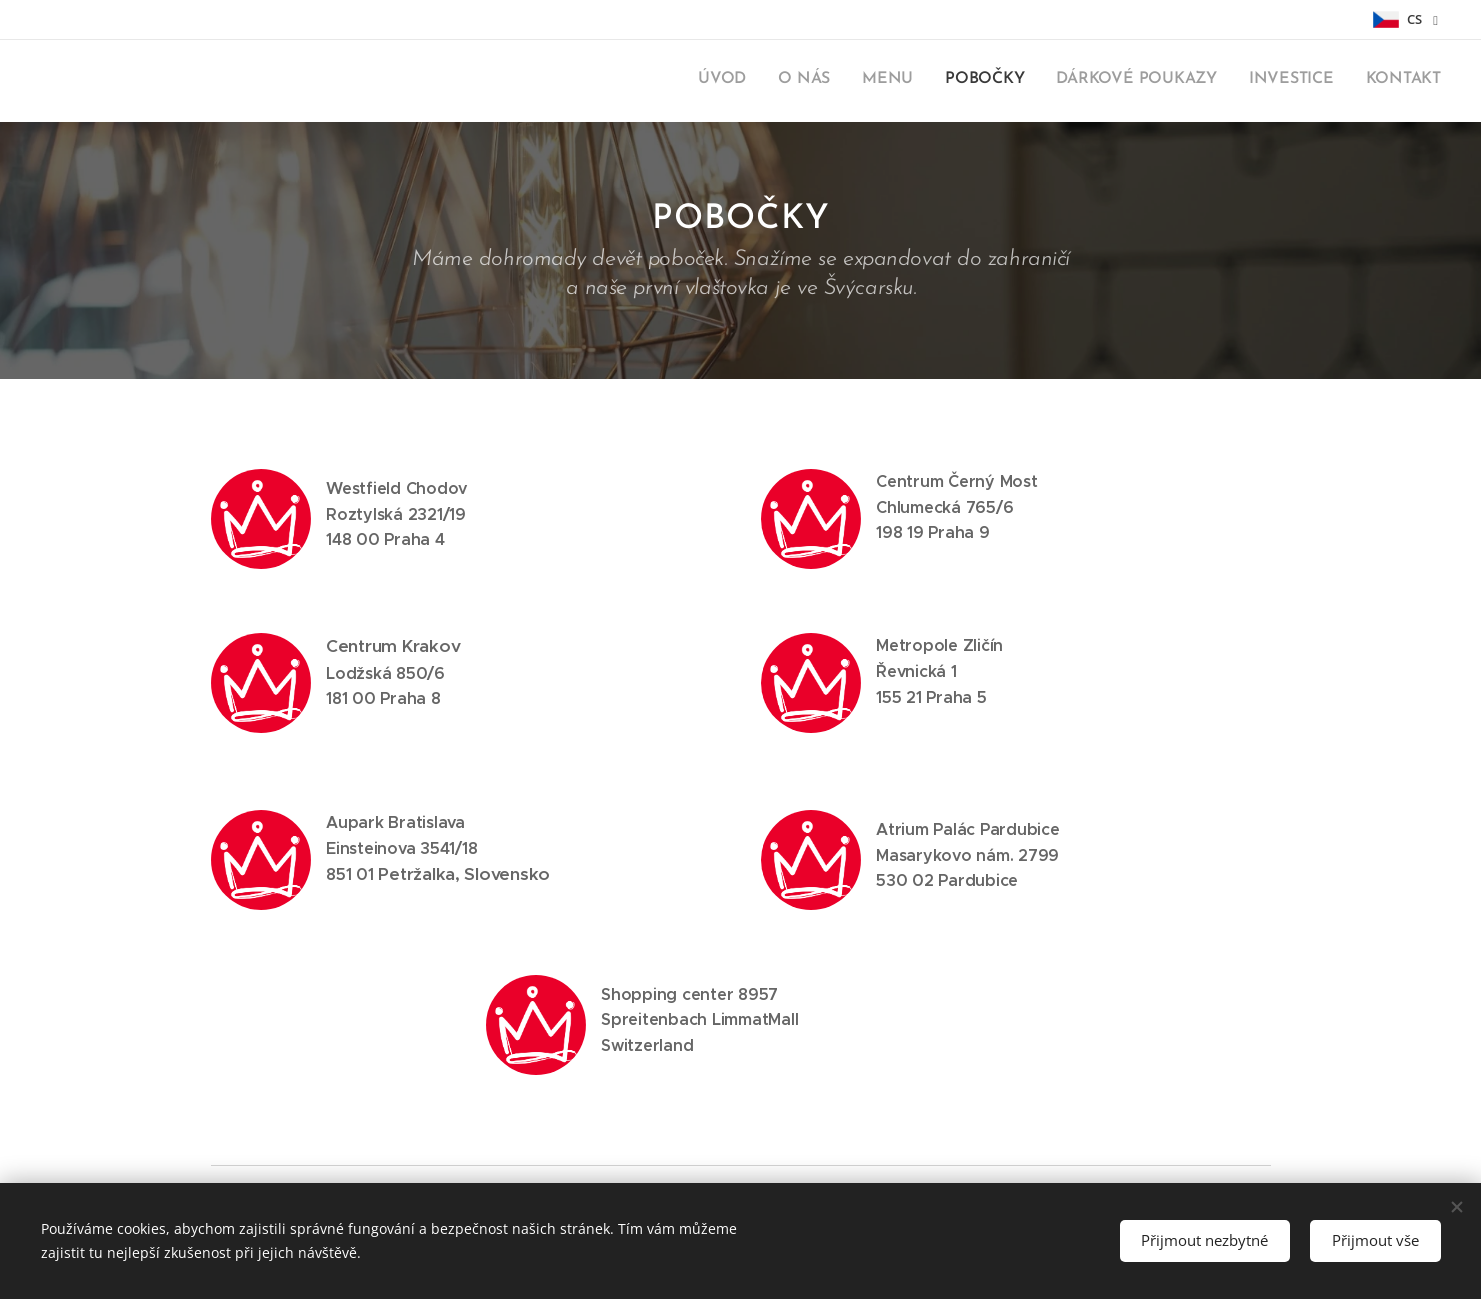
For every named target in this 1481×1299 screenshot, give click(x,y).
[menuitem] (1254, 81)
